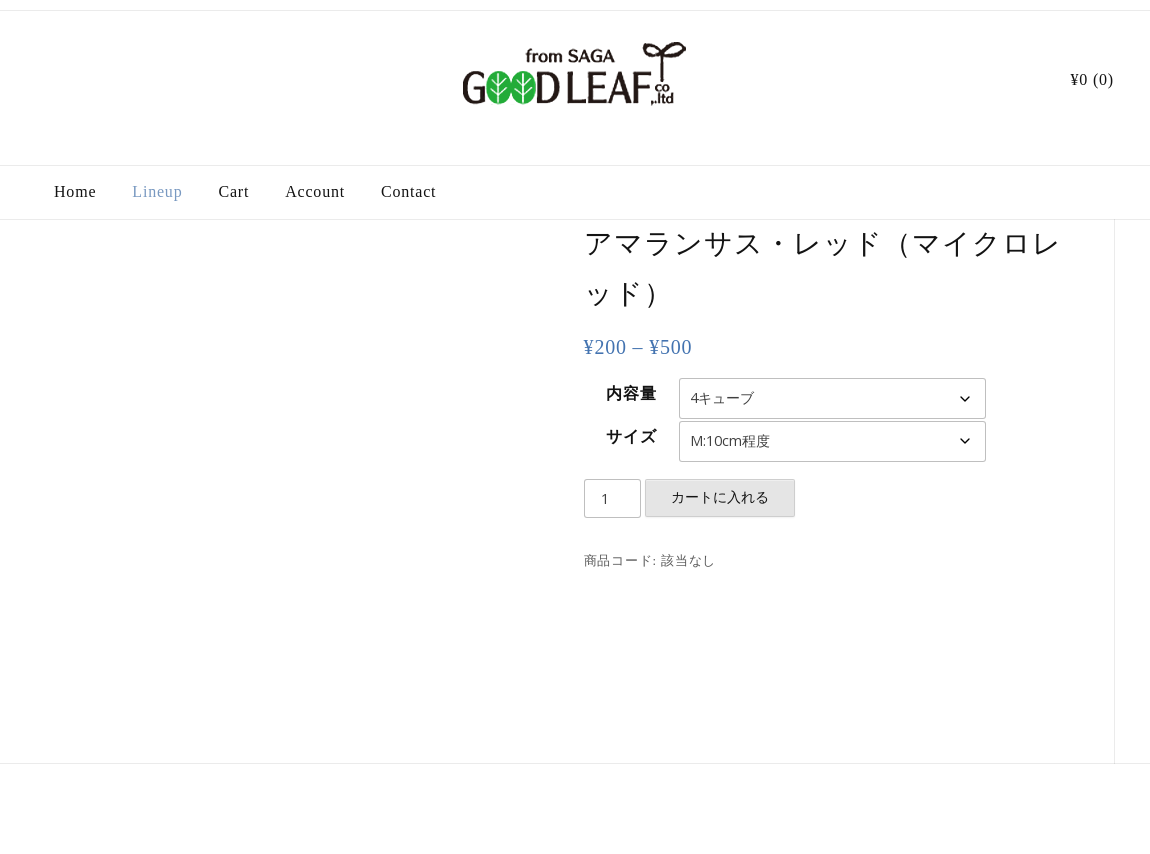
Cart (233, 191)
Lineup (157, 191)
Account (315, 191)
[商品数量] (613, 499)
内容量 (631, 393)
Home (75, 191)
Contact (408, 191)
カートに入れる (720, 497)
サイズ (631, 436)
